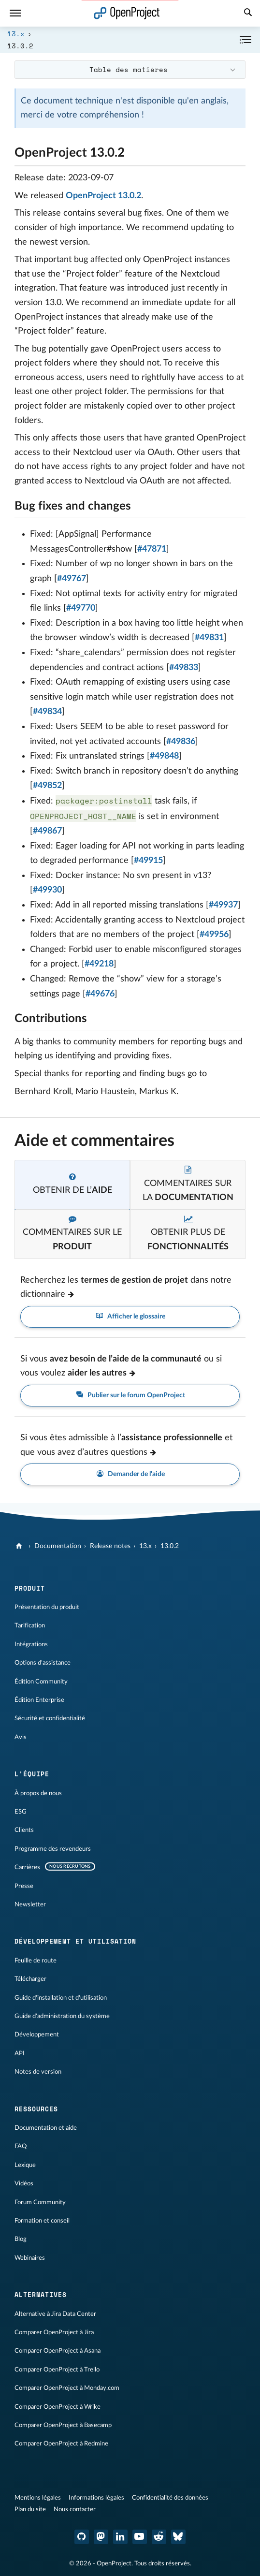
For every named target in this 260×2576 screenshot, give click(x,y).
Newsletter (30, 1904)
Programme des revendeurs (52, 1849)
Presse (23, 1886)
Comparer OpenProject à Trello (57, 2369)
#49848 (164, 756)
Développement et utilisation (75, 1941)
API (19, 2053)
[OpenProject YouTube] (139, 2537)
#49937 (223, 905)
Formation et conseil (42, 2221)
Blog (20, 2239)
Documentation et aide (45, 2128)
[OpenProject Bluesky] (178, 2537)
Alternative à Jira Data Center (55, 2314)
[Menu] (15, 13)
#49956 (214, 934)
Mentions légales (37, 2498)
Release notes (110, 1546)
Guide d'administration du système (62, 2016)
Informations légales (96, 2498)
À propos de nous (38, 1793)
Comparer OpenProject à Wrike (57, 2407)
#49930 (47, 890)
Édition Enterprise (39, 1700)
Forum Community (40, 2202)
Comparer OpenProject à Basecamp (63, 2425)
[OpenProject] (20, 1546)
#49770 (80, 608)
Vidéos (23, 2183)
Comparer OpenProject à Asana (57, 2351)
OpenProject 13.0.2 (103, 195)
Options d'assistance (42, 1663)
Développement (36, 2034)
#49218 (99, 964)
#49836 (180, 741)
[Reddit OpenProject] (159, 2537)
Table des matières (128, 69)
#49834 (47, 711)
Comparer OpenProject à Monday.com (66, 2388)
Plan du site (30, 2509)
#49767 (71, 578)
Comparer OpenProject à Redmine (61, 2443)
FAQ (20, 2146)
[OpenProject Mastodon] (101, 2537)
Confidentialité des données (170, 2498)
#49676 (100, 994)
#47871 (151, 549)
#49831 (209, 637)
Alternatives (40, 2294)
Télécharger (30, 1979)
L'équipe (31, 1774)
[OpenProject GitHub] (81, 2537)
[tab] (72, 1185)
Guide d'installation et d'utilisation (60, 1998)
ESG (20, 1812)
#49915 (148, 860)
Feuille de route (35, 1960)
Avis (20, 1737)
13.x (16, 34)
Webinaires (29, 2258)
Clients (24, 1830)
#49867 (47, 831)
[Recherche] (248, 13)
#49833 (183, 667)
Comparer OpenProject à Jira (54, 2332)
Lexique (25, 2165)
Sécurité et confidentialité (49, 1718)
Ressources (36, 2109)
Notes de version (37, 2072)
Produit (29, 1588)
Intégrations (31, 1644)
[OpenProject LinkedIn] (120, 2537)
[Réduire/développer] (245, 40)
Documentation (57, 1546)
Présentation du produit (46, 1607)
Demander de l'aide (130, 1474)
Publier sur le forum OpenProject (130, 1395)
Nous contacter (75, 2509)
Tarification (29, 1625)
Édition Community (41, 1681)
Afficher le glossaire (130, 1317)
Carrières (27, 1867)
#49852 (47, 785)
